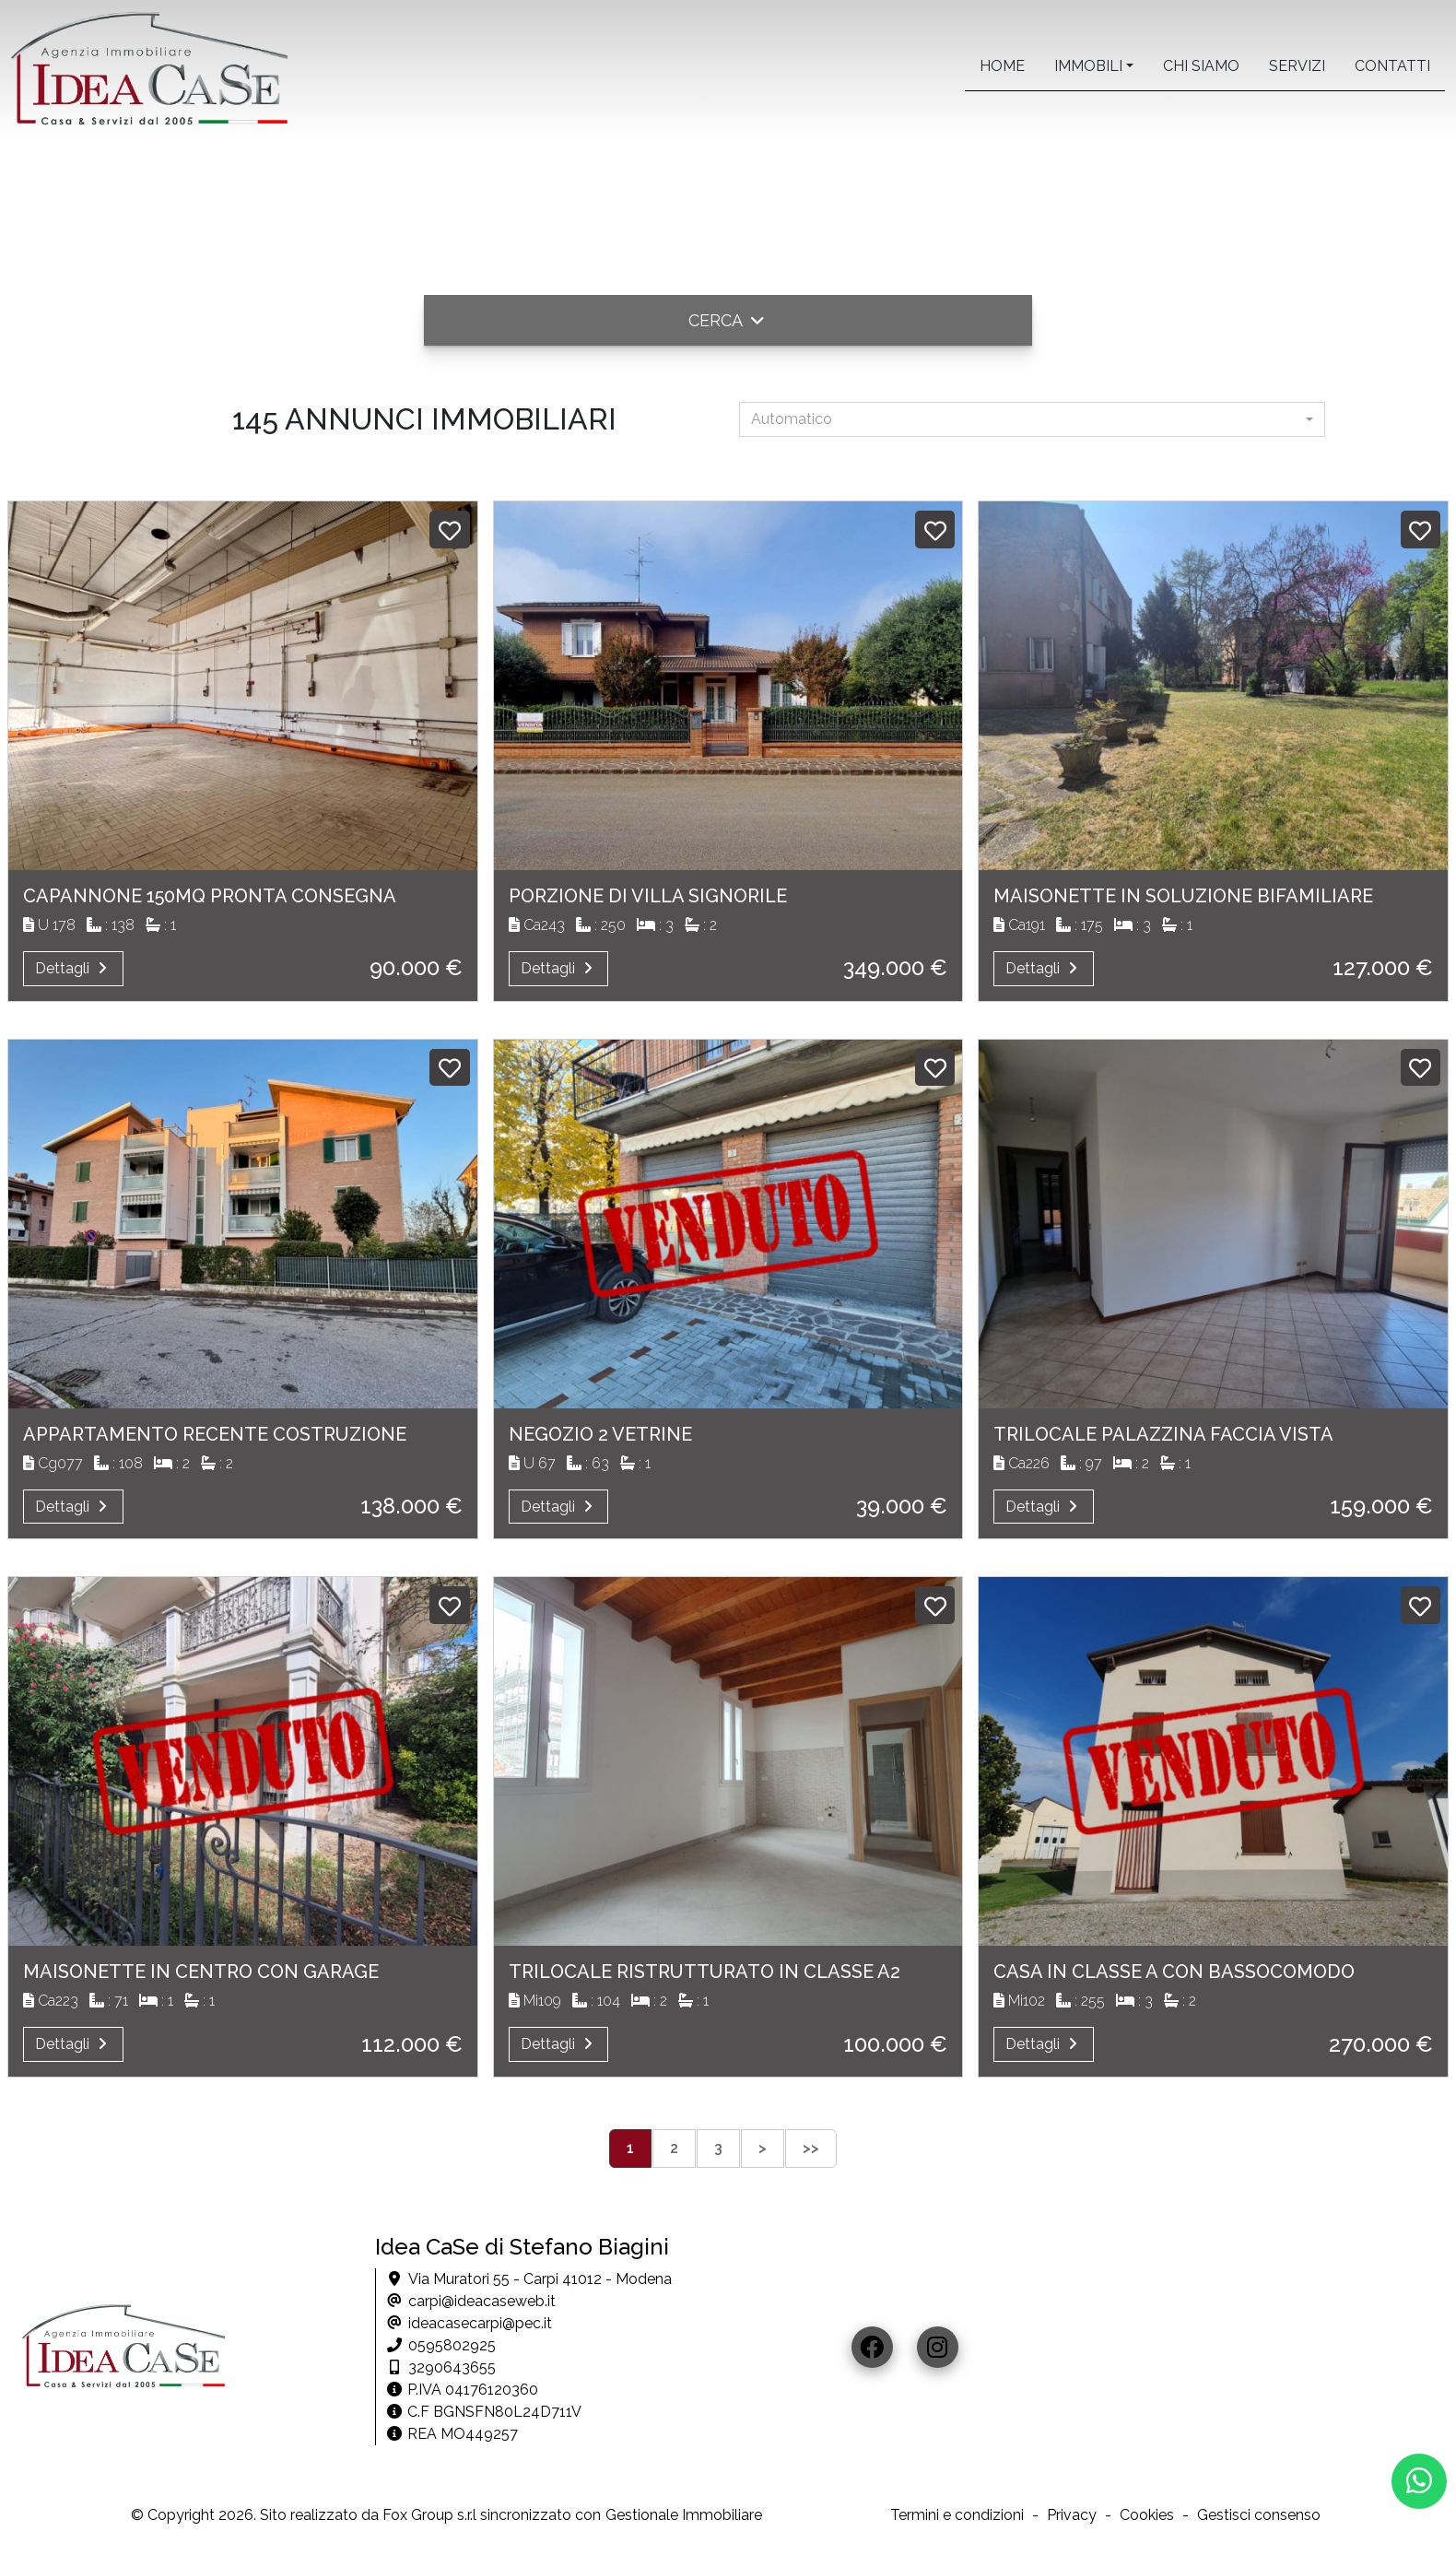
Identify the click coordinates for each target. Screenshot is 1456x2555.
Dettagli (73, 968)
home (1002, 66)
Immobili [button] (1088, 66)
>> (811, 2148)
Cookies (1147, 2515)
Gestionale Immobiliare (683, 2515)
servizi (1297, 66)
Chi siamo (1201, 66)
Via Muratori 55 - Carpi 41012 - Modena (540, 2279)
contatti (1392, 66)
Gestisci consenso (1259, 2515)
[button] (728, 320)
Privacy (1072, 2515)
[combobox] (1032, 419)
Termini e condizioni (957, 2515)
